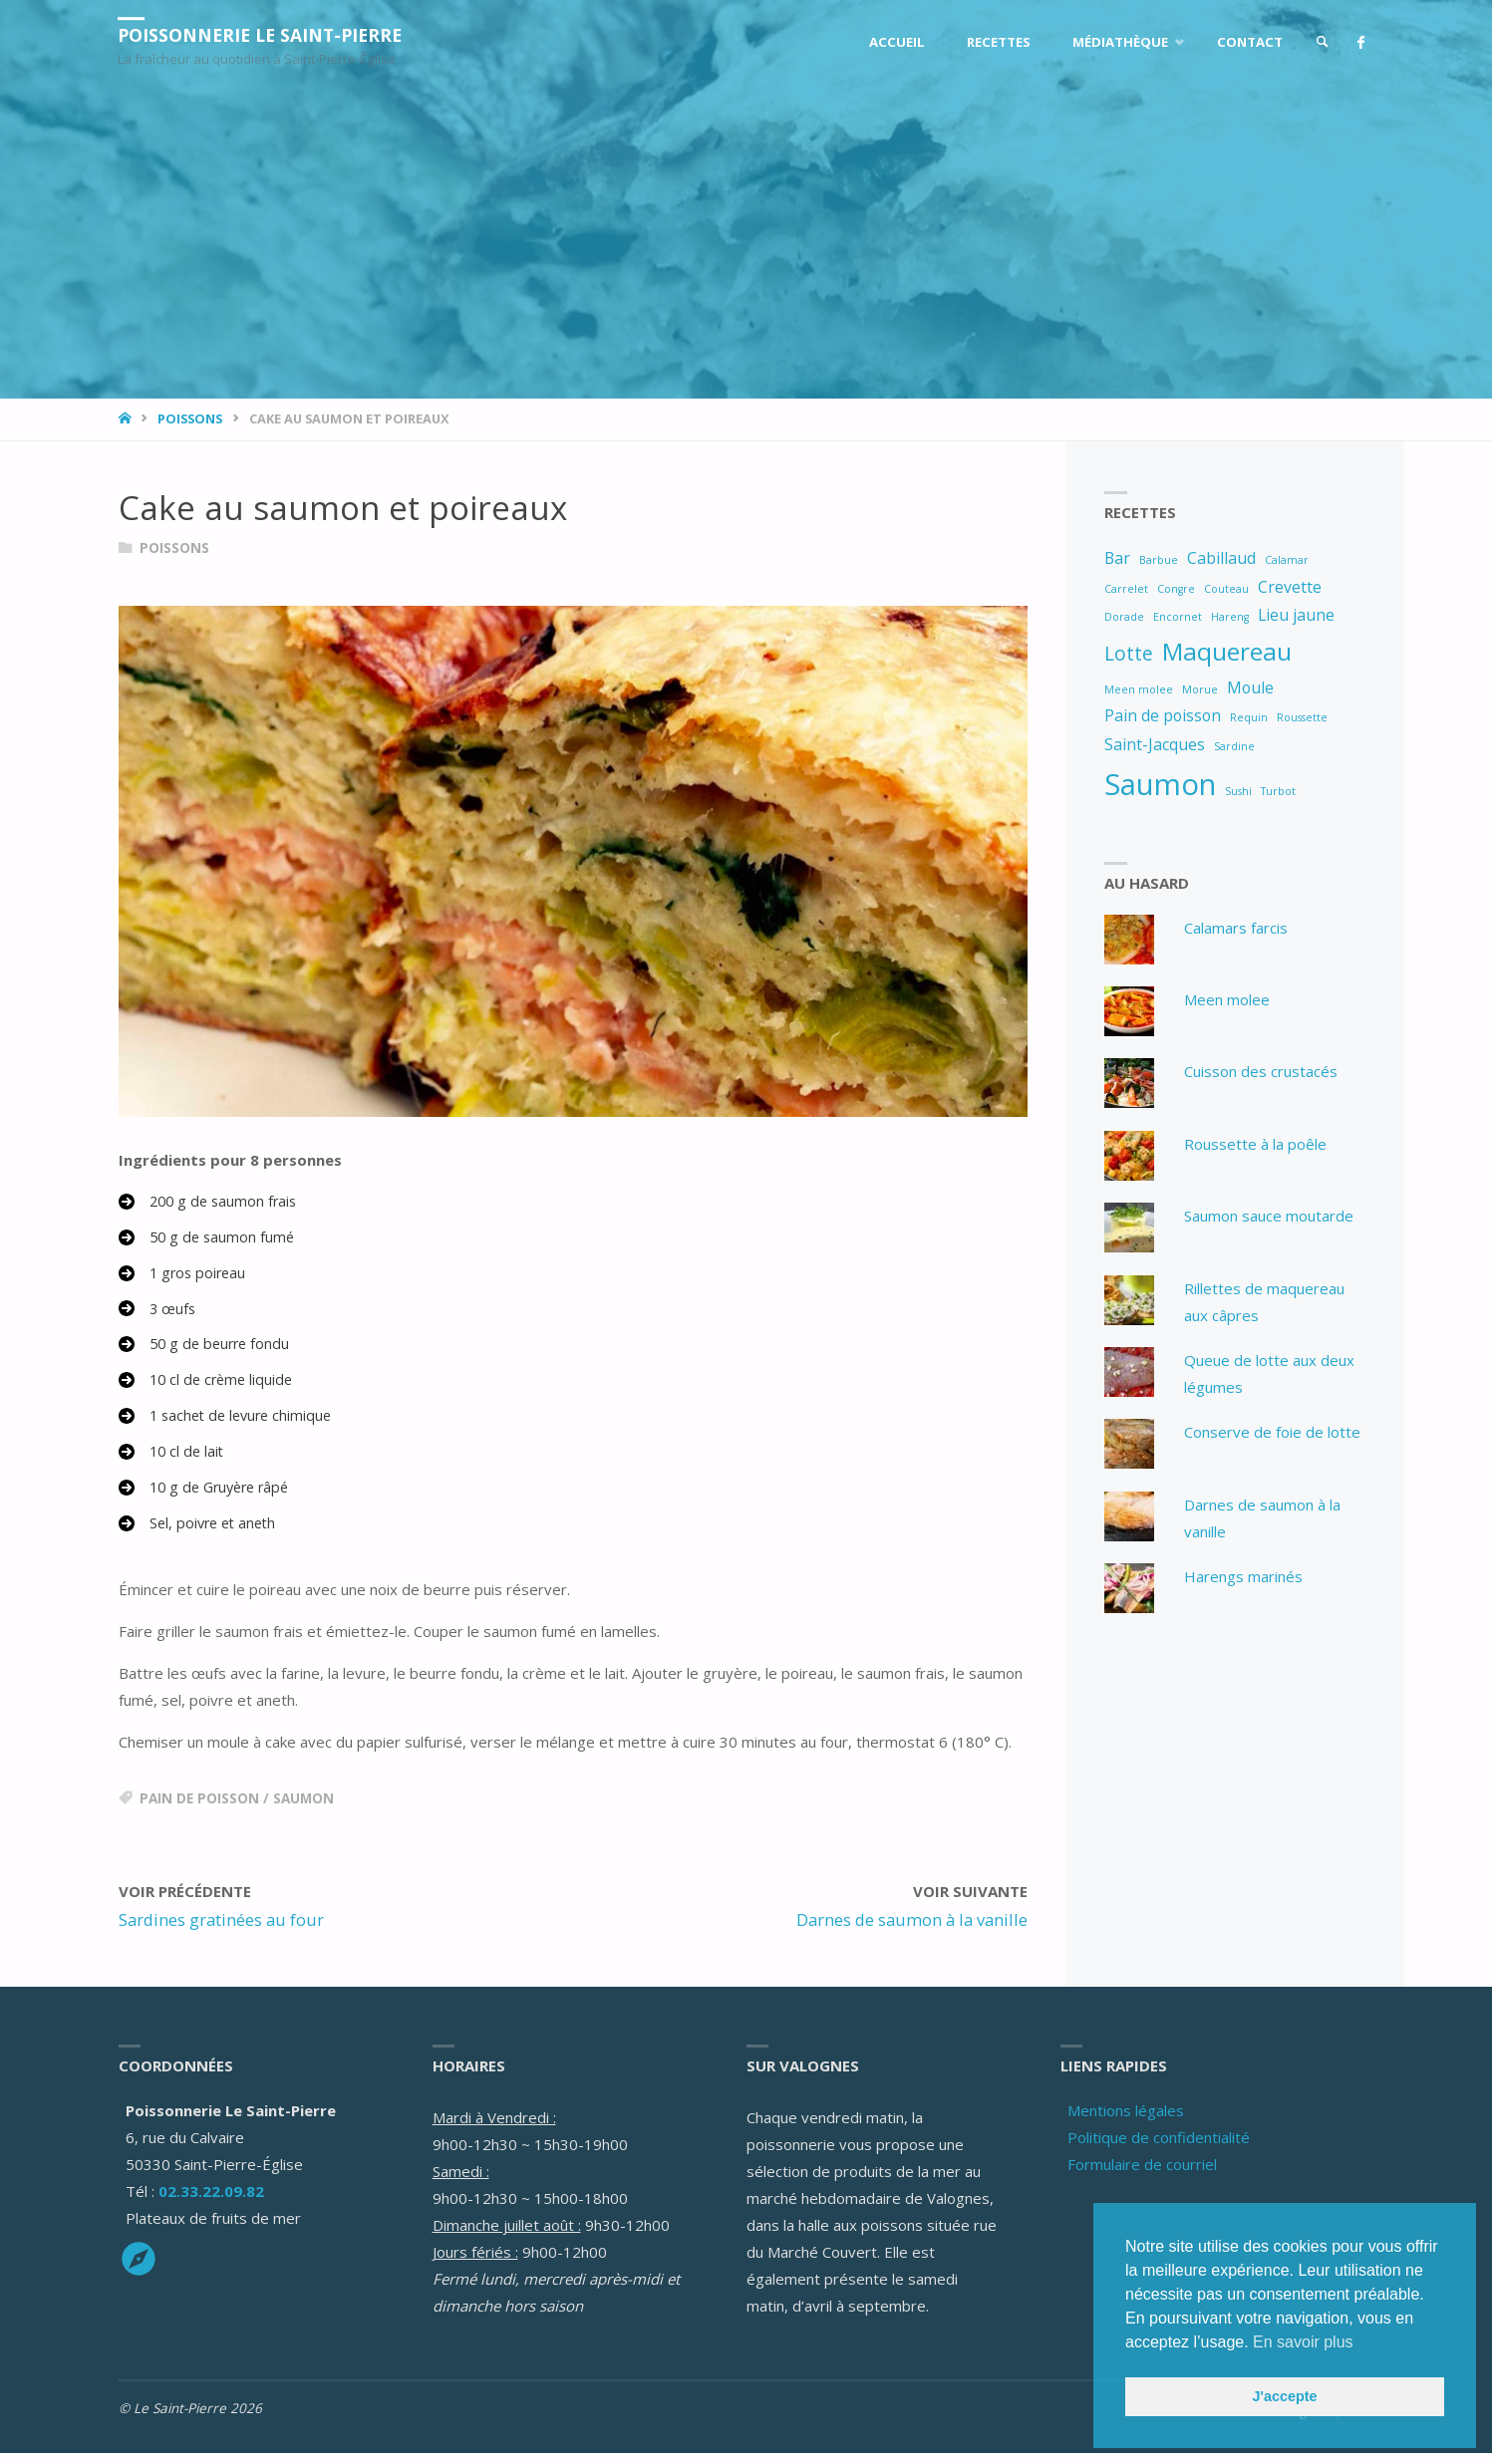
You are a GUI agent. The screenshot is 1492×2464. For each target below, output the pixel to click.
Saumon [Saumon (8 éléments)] (1160, 784)
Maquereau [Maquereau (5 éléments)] (1227, 651)
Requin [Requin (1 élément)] (1249, 717)
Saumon (303, 1809)
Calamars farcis (1236, 928)
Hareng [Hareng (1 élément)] (1230, 617)
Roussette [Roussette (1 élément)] (1302, 717)
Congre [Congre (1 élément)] (1176, 589)
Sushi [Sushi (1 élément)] (1238, 791)
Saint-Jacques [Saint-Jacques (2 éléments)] (1154, 744)
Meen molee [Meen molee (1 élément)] (1138, 689)
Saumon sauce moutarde (1268, 1217)
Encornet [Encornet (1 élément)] (1177, 617)
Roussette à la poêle (1255, 1144)
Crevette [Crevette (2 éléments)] (1290, 587)
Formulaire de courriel (1142, 2175)
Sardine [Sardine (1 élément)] (1234, 746)
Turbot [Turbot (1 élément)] (1278, 791)
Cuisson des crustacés (1261, 1072)
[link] (1319, 42)
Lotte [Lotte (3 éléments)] (1128, 653)
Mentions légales (1125, 2121)
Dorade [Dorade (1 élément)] (1124, 617)
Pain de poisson (199, 1809)
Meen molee (1227, 999)
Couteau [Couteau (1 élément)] (1226, 589)
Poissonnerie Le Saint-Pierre (265, 35)
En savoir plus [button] (1303, 2341)
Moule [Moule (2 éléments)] (1250, 687)
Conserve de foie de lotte (1272, 1433)
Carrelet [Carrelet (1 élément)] (1126, 589)
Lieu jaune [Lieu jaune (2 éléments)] (1296, 615)
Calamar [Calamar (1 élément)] (1287, 560)
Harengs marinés (1243, 1577)
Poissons (189, 418)
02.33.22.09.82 (211, 2202)
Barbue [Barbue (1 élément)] (1158, 560)
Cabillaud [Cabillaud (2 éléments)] (1221, 558)
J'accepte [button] (1284, 2396)
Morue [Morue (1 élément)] (1200, 689)
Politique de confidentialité (1158, 2148)
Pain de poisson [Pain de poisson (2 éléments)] (1162, 715)
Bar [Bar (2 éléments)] (1117, 558)
